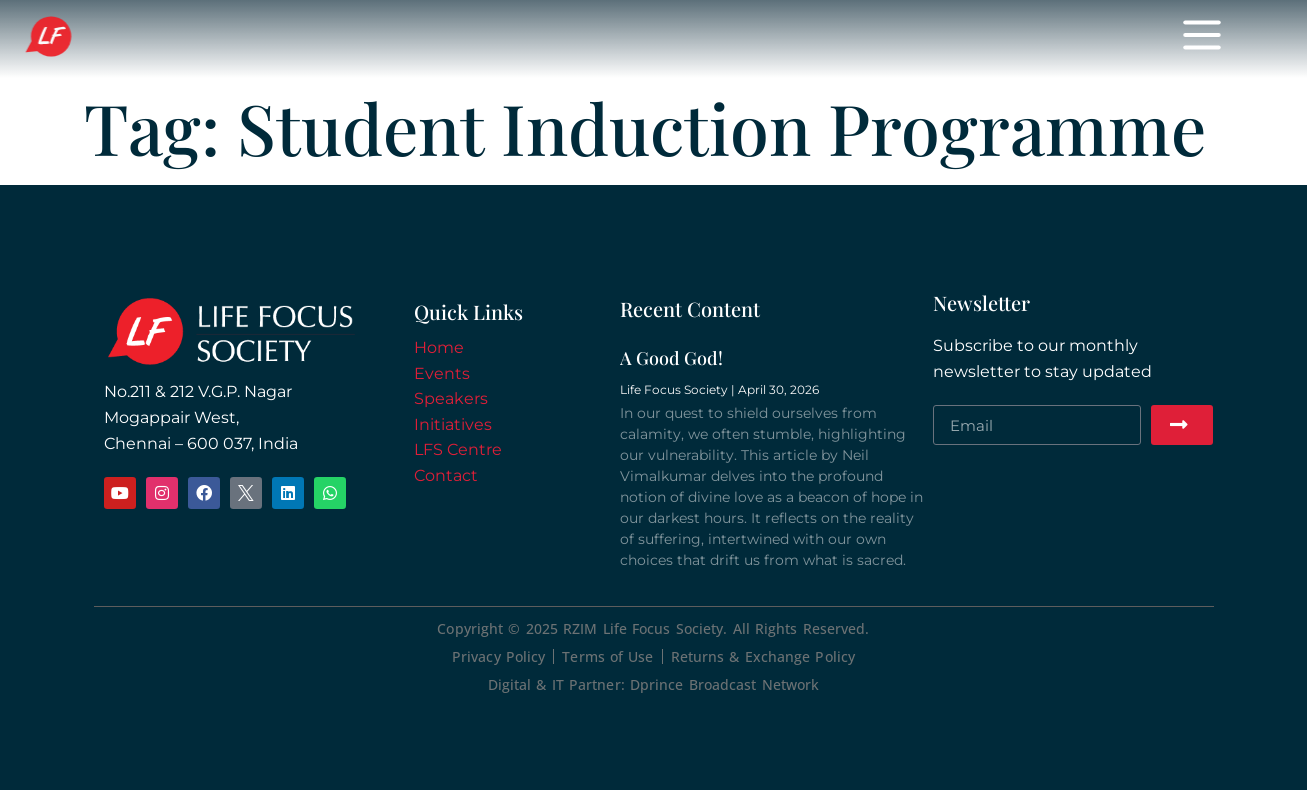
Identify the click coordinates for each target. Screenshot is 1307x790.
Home (398, 39)
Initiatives (719, 39)
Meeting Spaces (971, 39)
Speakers (596, 39)
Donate (835, 39)
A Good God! (671, 358)
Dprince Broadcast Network (725, 684)
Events (489, 39)
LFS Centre (458, 449)
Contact (446, 475)
